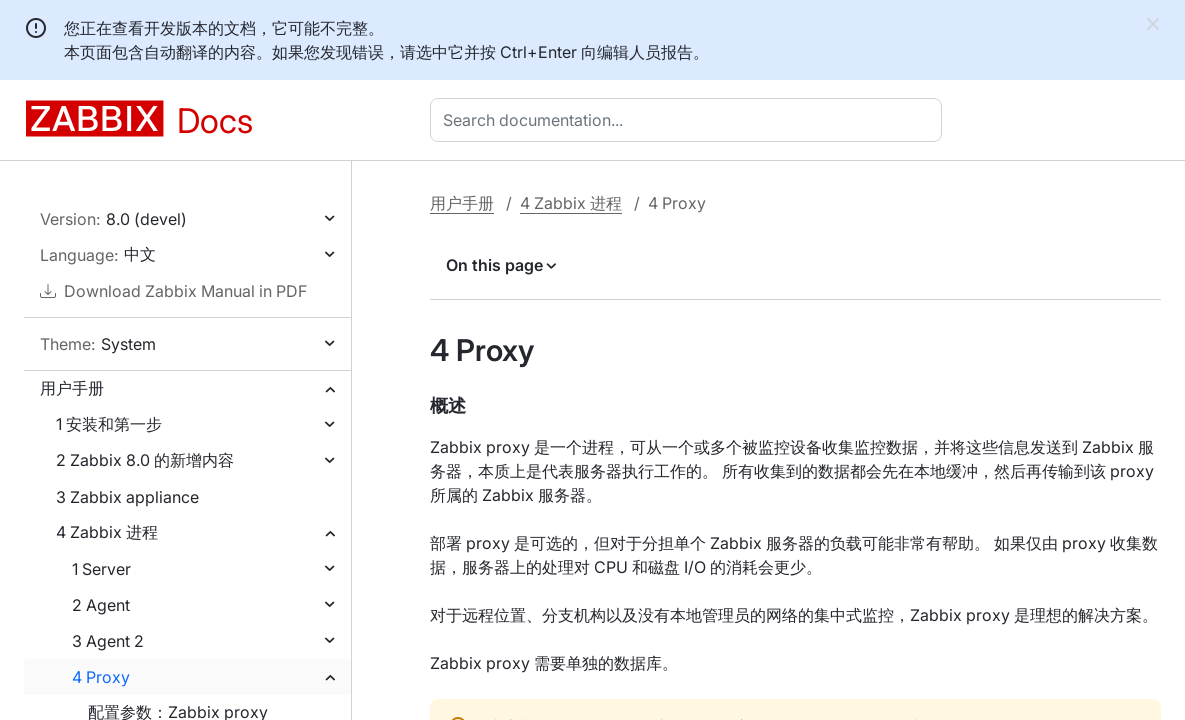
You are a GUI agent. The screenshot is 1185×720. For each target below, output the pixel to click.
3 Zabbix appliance (127, 497)
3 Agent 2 (108, 641)
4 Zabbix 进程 (107, 532)
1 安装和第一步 (109, 424)
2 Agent (101, 605)
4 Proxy (101, 677)
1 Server (101, 569)
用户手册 (72, 388)
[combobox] (690, 120)
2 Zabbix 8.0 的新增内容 (145, 460)
